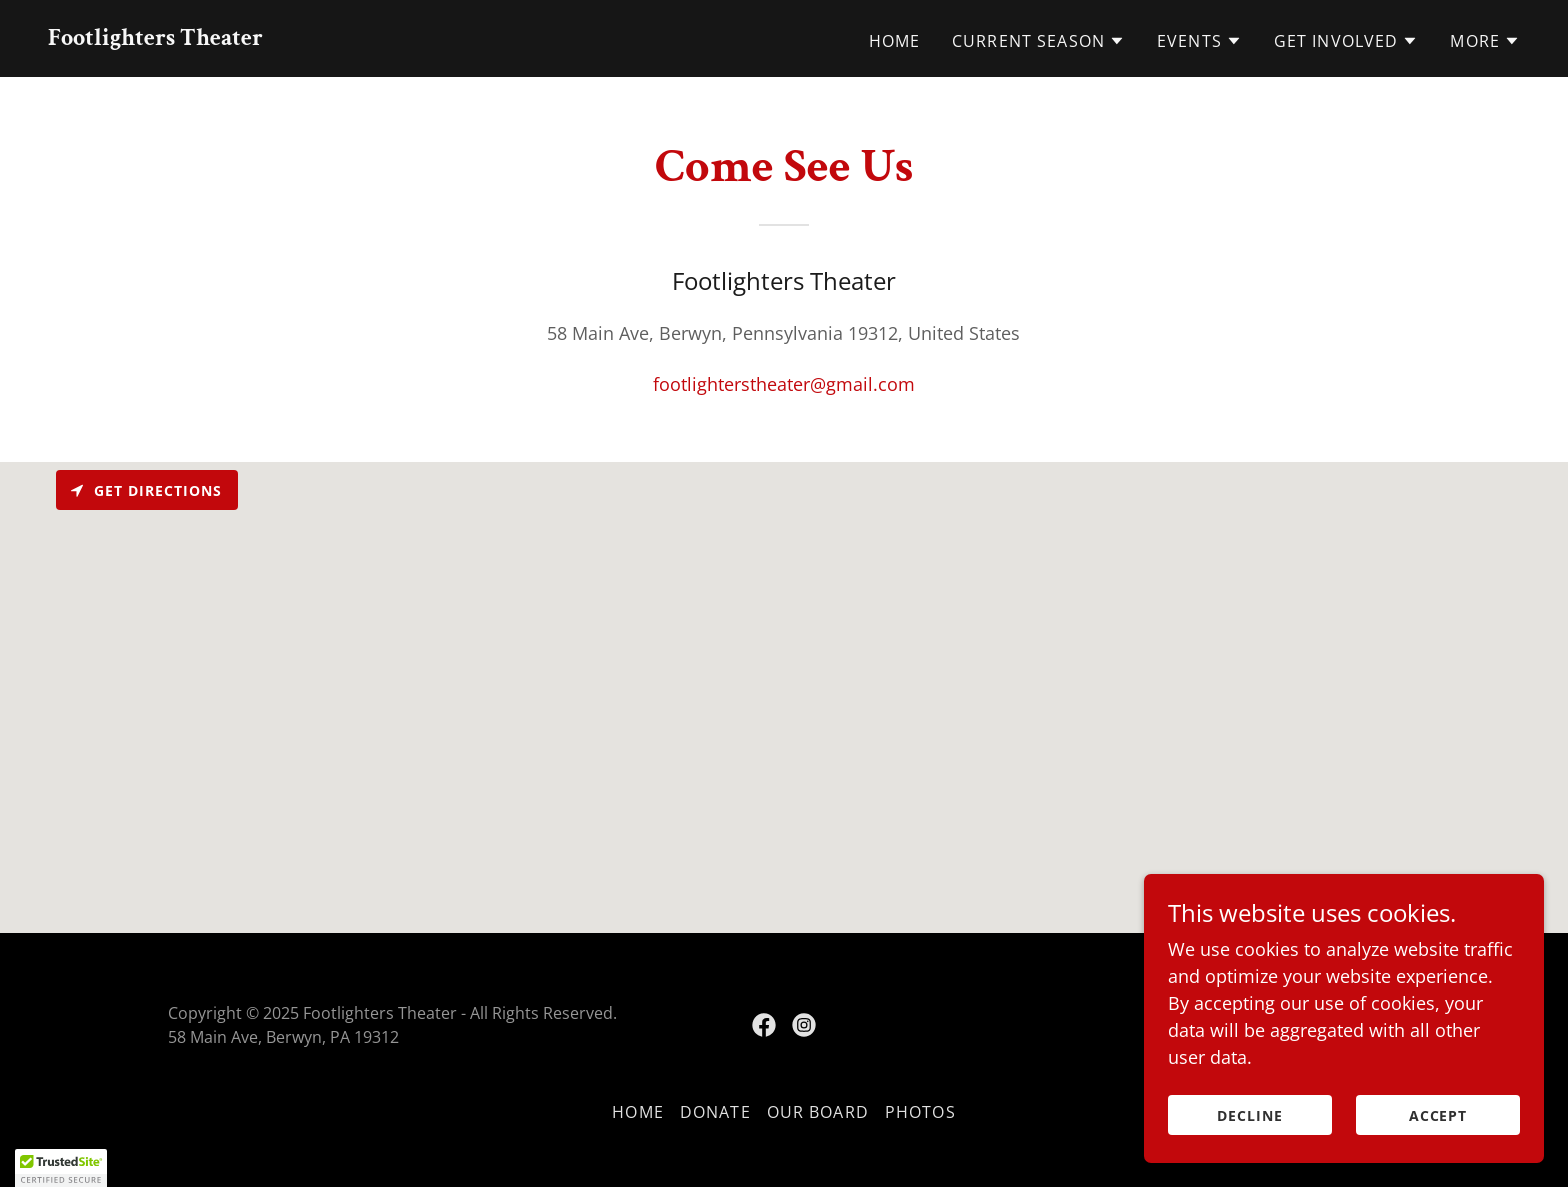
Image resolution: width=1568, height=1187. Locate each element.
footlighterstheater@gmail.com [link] (784, 384)
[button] (1038, 41)
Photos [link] (920, 1112)
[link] (155, 38)
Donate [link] (715, 1112)
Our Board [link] (818, 1112)
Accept (1438, 1115)
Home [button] (638, 1112)
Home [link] (895, 41)
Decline (1250, 1115)
